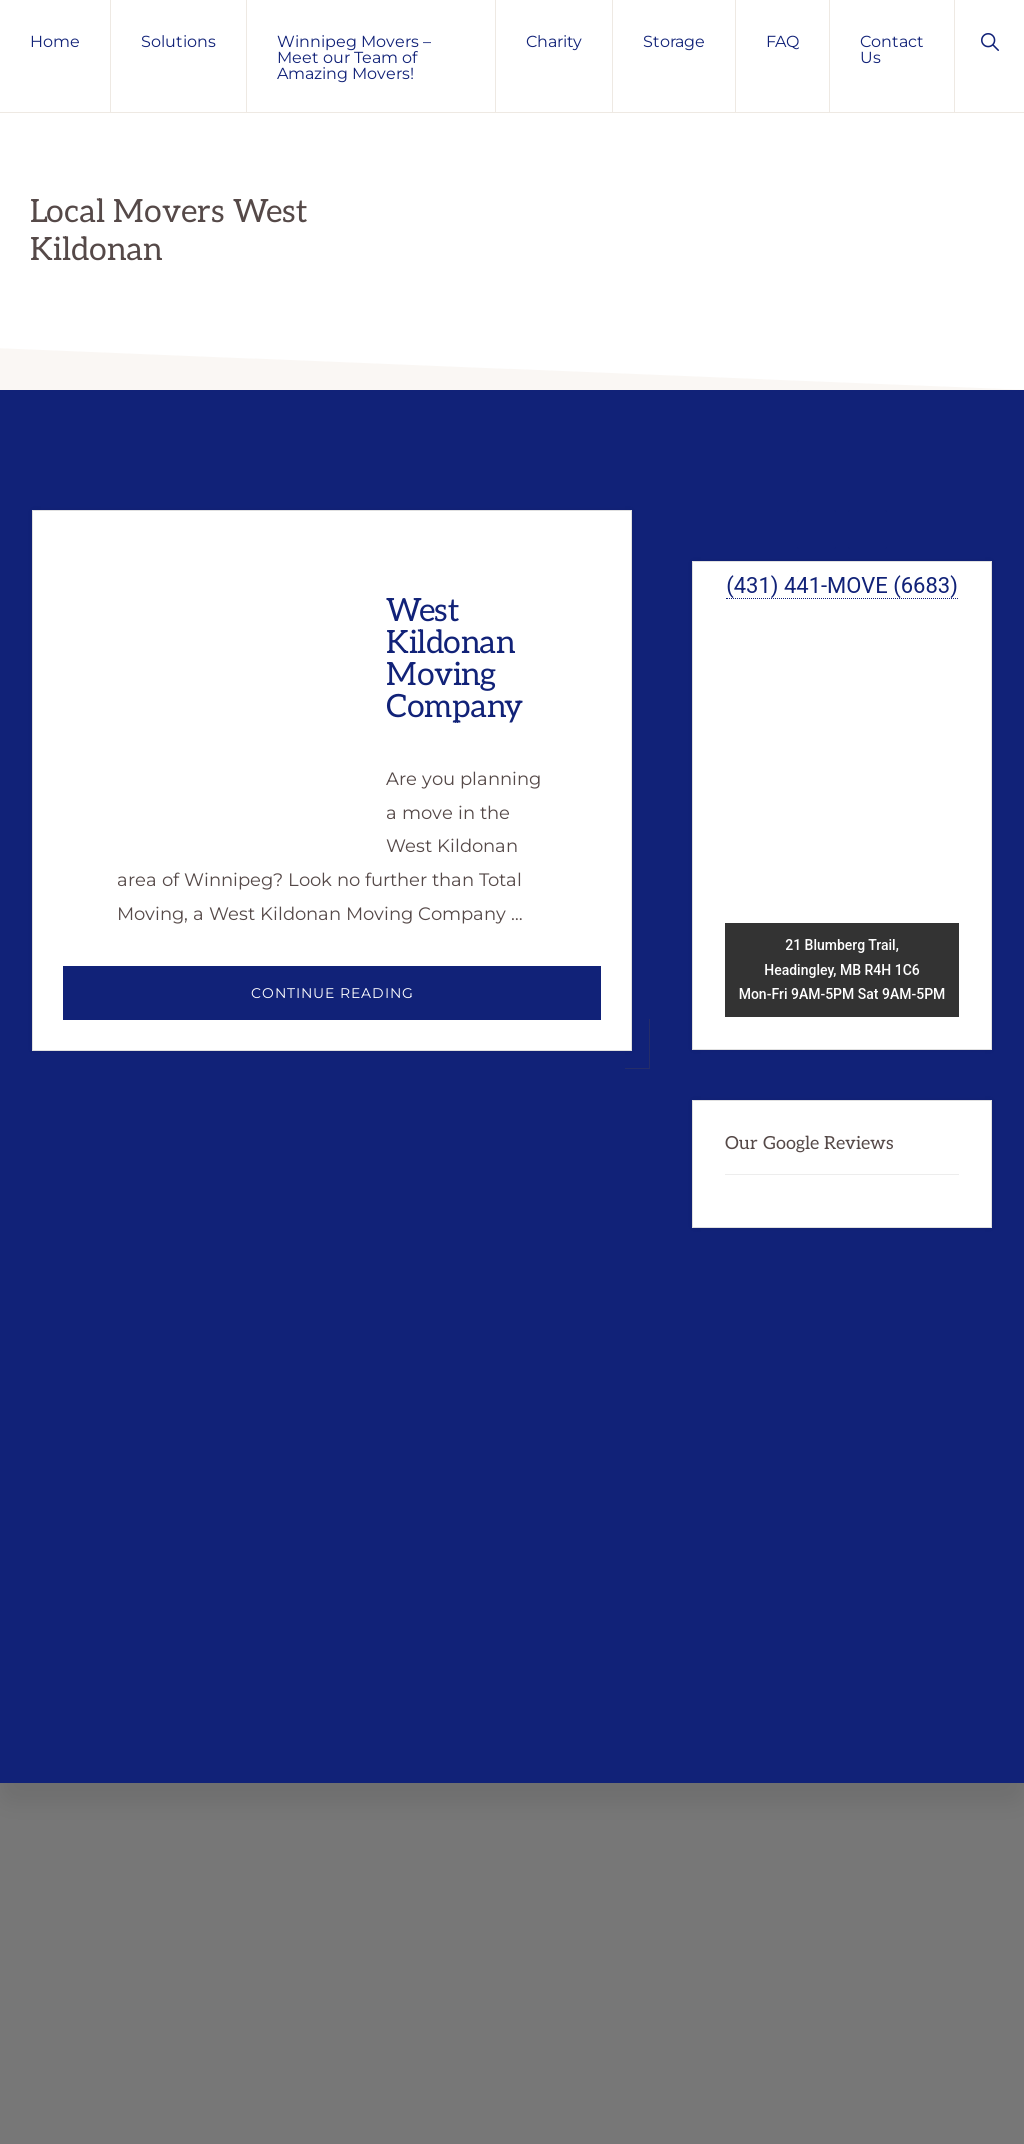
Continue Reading (375, 1001)
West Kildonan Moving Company (454, 659)
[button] (989, 40)
